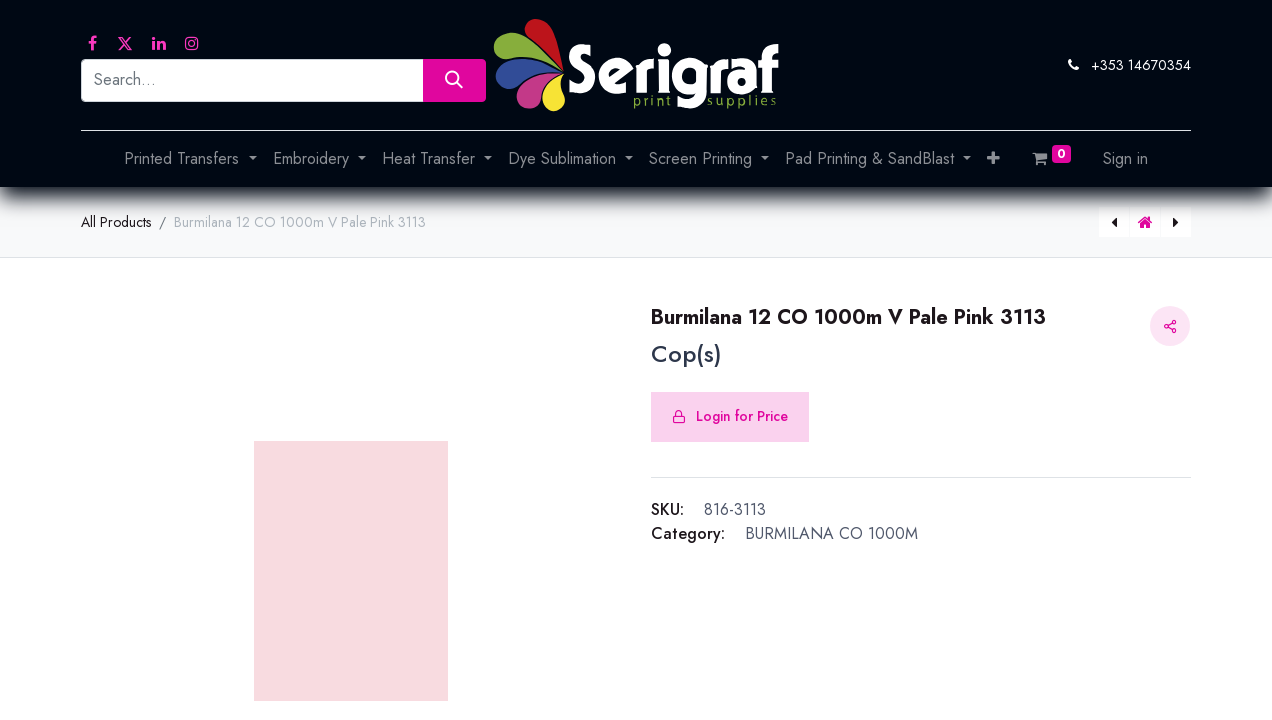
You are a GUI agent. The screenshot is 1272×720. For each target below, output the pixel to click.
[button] (993, 159)
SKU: (667, 509)
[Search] (454, 80)
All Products (116, 222)
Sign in (1125, 158)
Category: (688, 533)
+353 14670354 (1141, 65)
